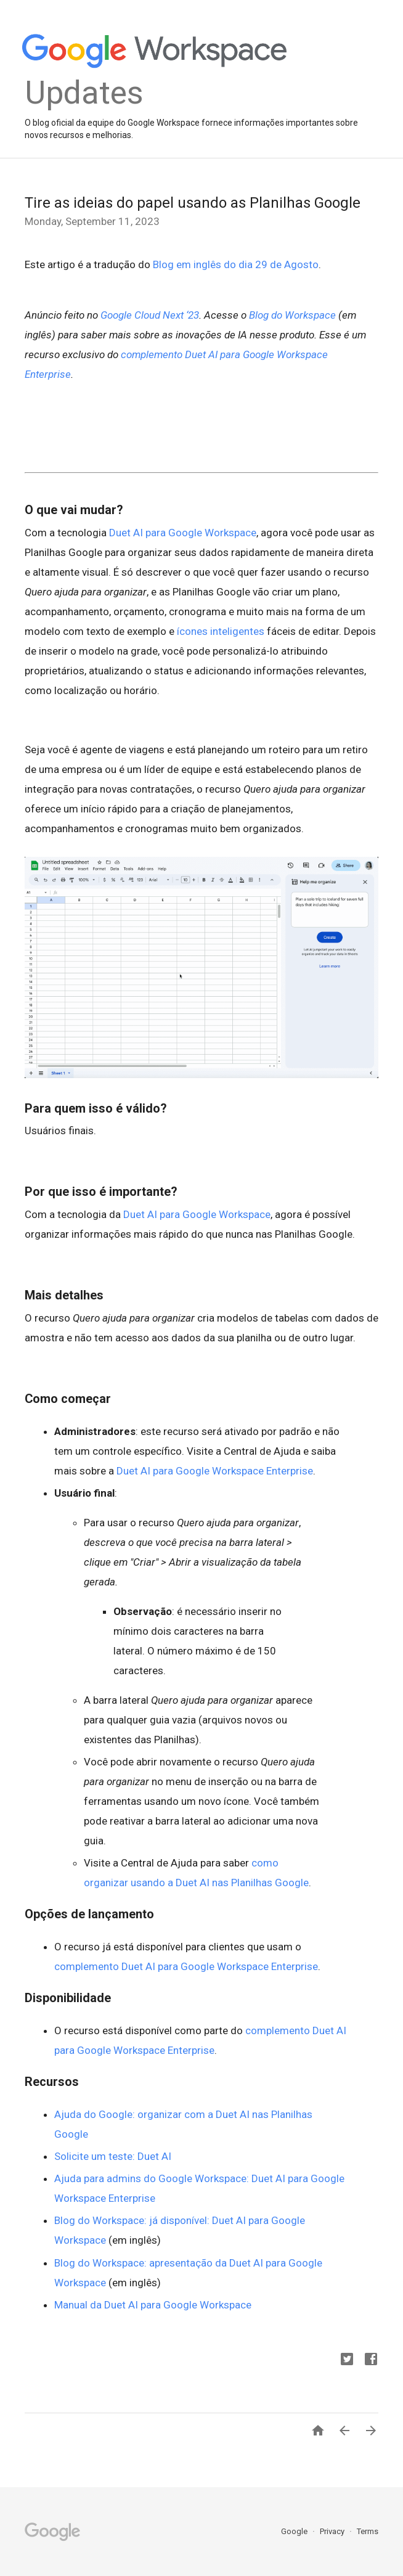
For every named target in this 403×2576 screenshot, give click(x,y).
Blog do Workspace (292, 315)
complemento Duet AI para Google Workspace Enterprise (186, 1966)
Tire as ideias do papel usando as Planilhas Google (192, 202)
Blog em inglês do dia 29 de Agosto (236, 264)
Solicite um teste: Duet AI (112, 2156)
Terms (367, 2531)
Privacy (333, 2531)
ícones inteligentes (220, 631)
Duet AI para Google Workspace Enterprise (214, 1471)
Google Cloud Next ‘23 (149, 315)
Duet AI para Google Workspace (182, 532)
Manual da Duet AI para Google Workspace (152, 2305)
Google (295, 2531)
